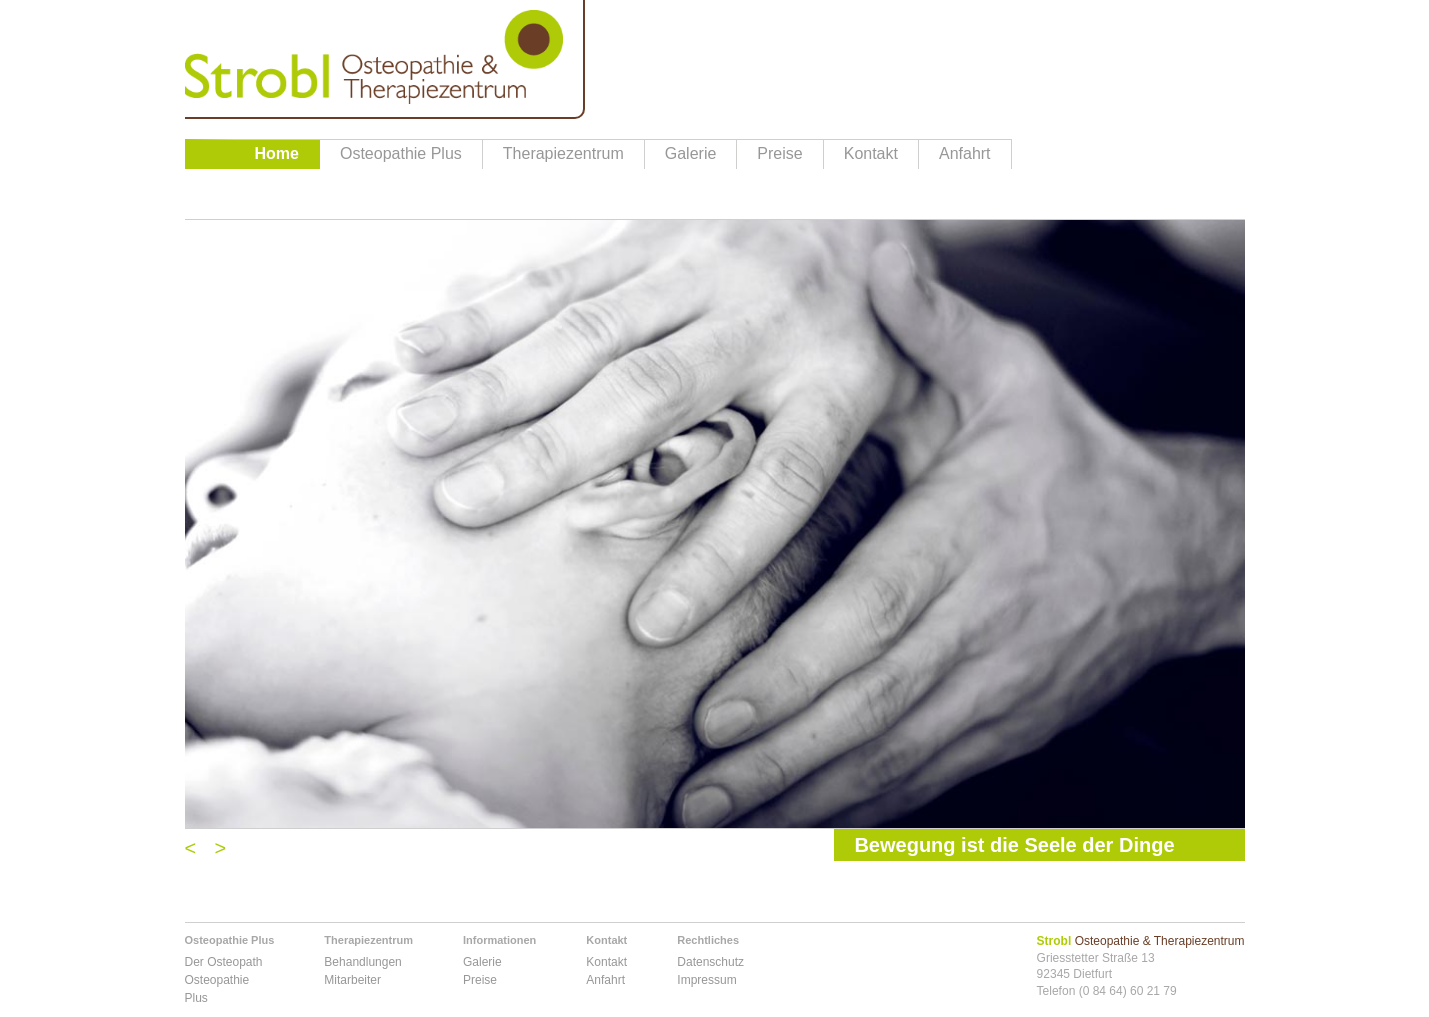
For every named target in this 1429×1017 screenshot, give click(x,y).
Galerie (691, 153)
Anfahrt (965, 153)
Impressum (706, 980)
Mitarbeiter (352, 980)
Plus (196, 998)
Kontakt (871, 153)
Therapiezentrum (563, 153)
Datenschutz (710, 962)
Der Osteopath (224, 962)
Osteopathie (217, 980)
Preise (779, 153)
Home (277, 153)
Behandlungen (362, 962)
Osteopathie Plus (401, 153)
